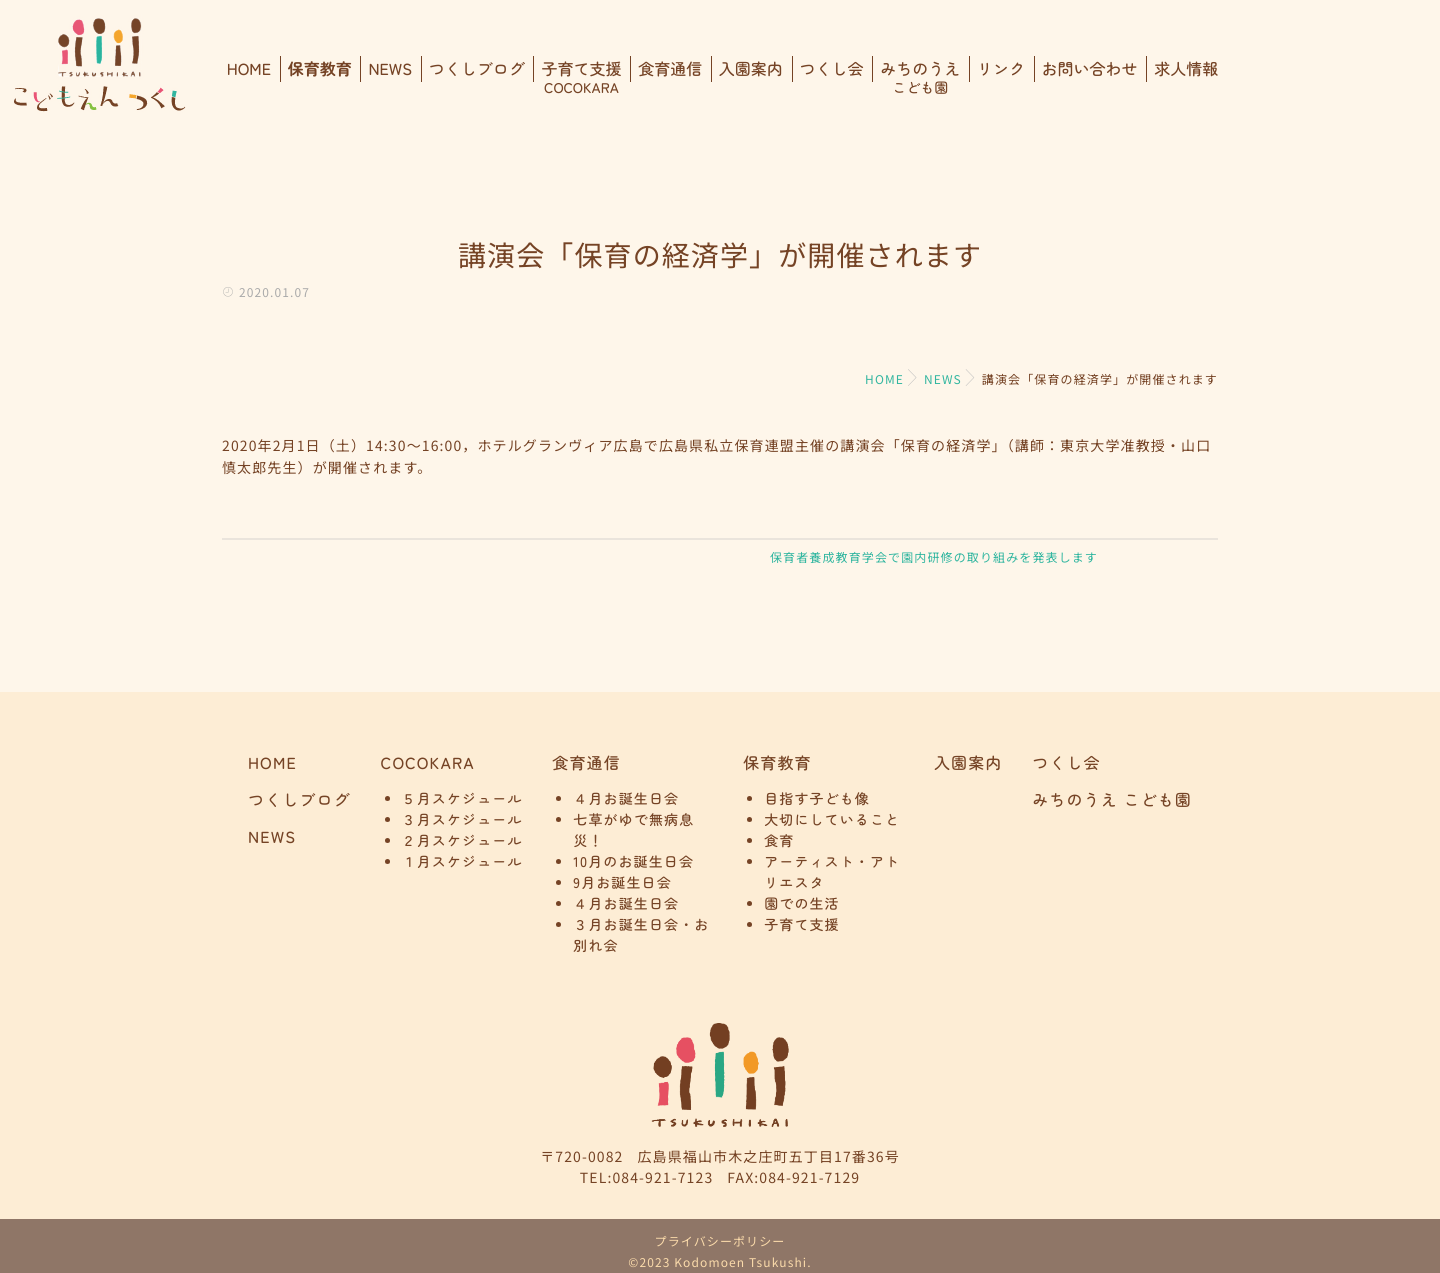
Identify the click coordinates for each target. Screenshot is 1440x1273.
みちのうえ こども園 (1112, 800)
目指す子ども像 (817, 800)
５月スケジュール (462, 800)
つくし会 (832, 77)
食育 (779, 842)
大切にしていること (832, 821)
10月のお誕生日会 (633, 863)
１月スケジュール (462, 863)
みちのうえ (920, 77)
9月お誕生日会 (622, 884)
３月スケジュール (462, 821)
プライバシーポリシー (720, 1241)
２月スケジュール (462, 842)
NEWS (390, 77)
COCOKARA (428, 763)
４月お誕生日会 (626, 800)
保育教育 (320, 77)
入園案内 (751, 77)
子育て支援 (581, 77)
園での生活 (802, 905)
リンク (1001, 77)
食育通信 (670, 77)
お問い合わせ (1090, 77)
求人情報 (1186, 77)
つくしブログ (477, 77)
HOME (249, 77)
